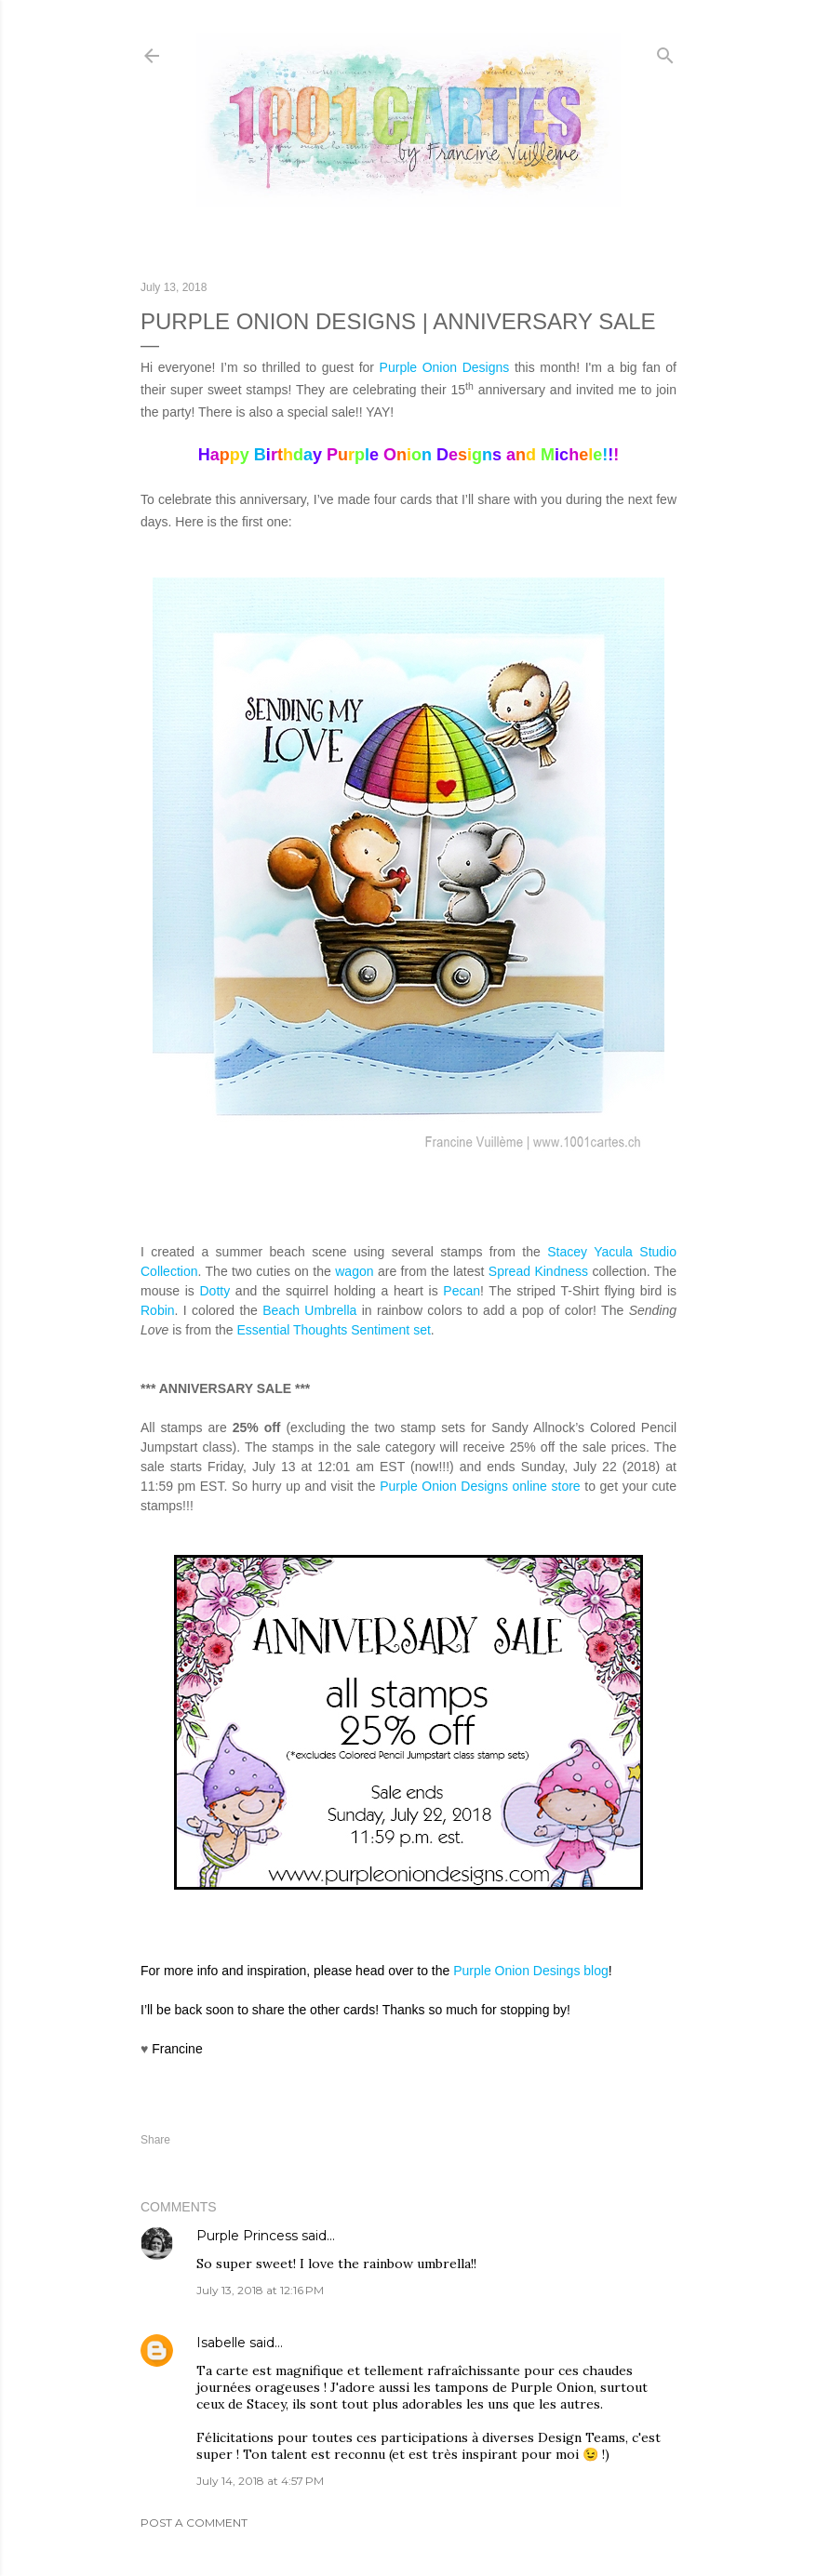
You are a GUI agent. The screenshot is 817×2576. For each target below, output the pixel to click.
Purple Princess (247, 2235)
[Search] (665, 51)
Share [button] (155, 2139)
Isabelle (221, 2342)
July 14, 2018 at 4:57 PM (260, 2481)
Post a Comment (194, 2523)
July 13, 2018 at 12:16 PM (260, 2290)
